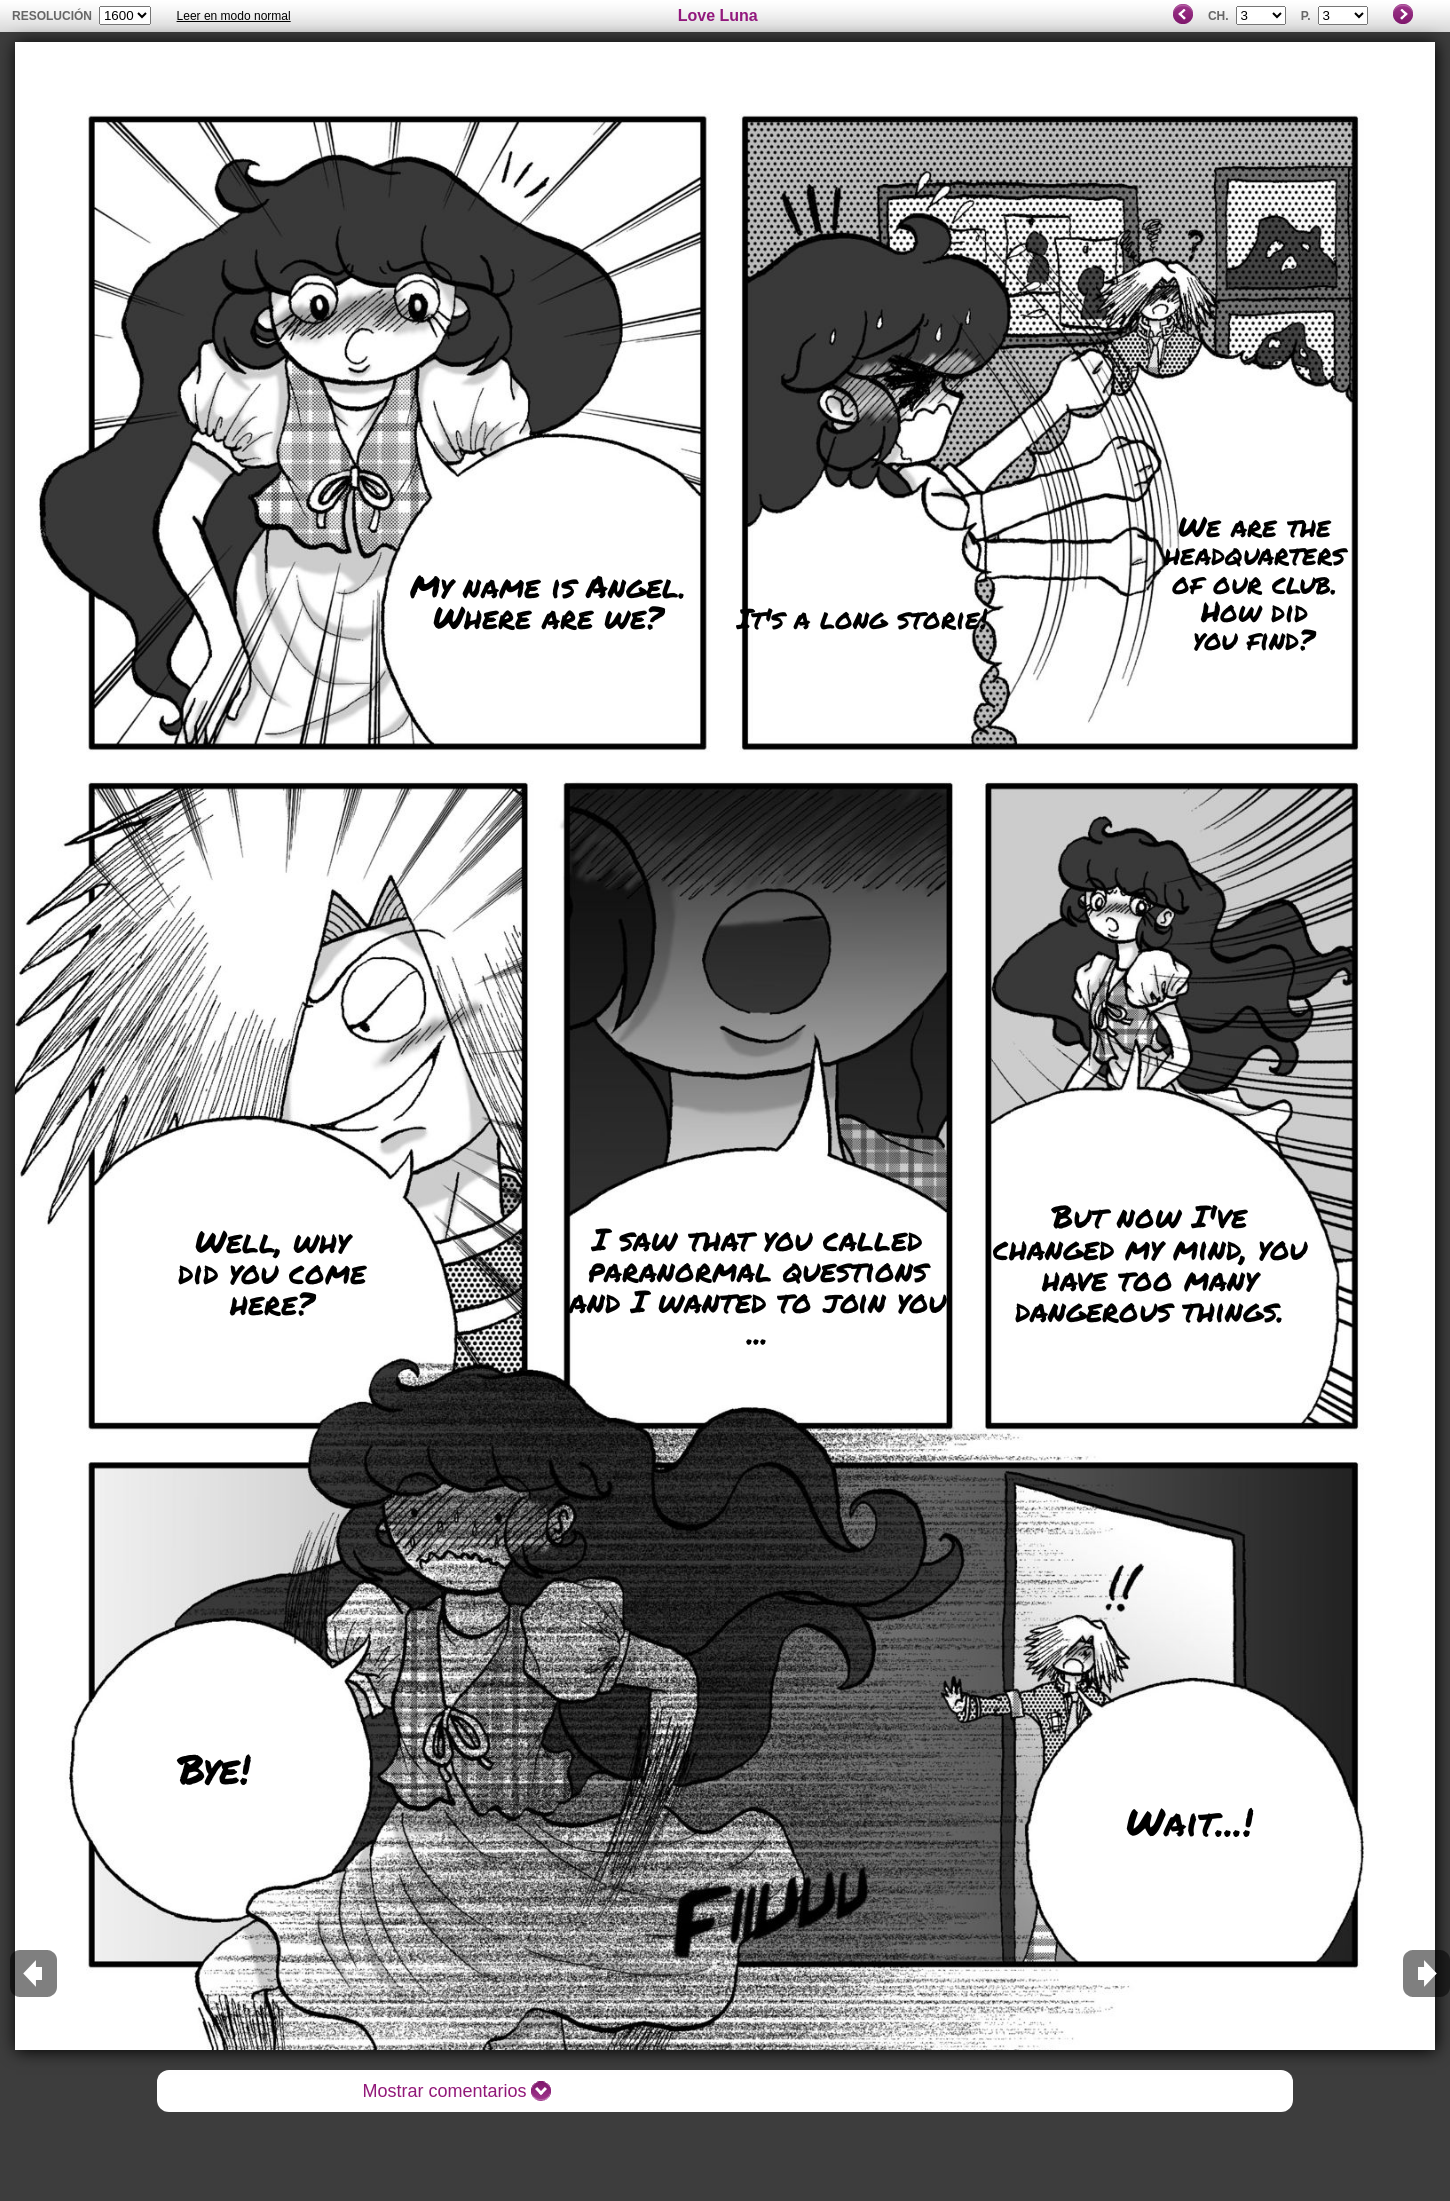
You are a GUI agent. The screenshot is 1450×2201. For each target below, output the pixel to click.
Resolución (52, 16)
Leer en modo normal (234, 16)
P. (1306, 16)
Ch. (1218, 16)
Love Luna (718, 15)
